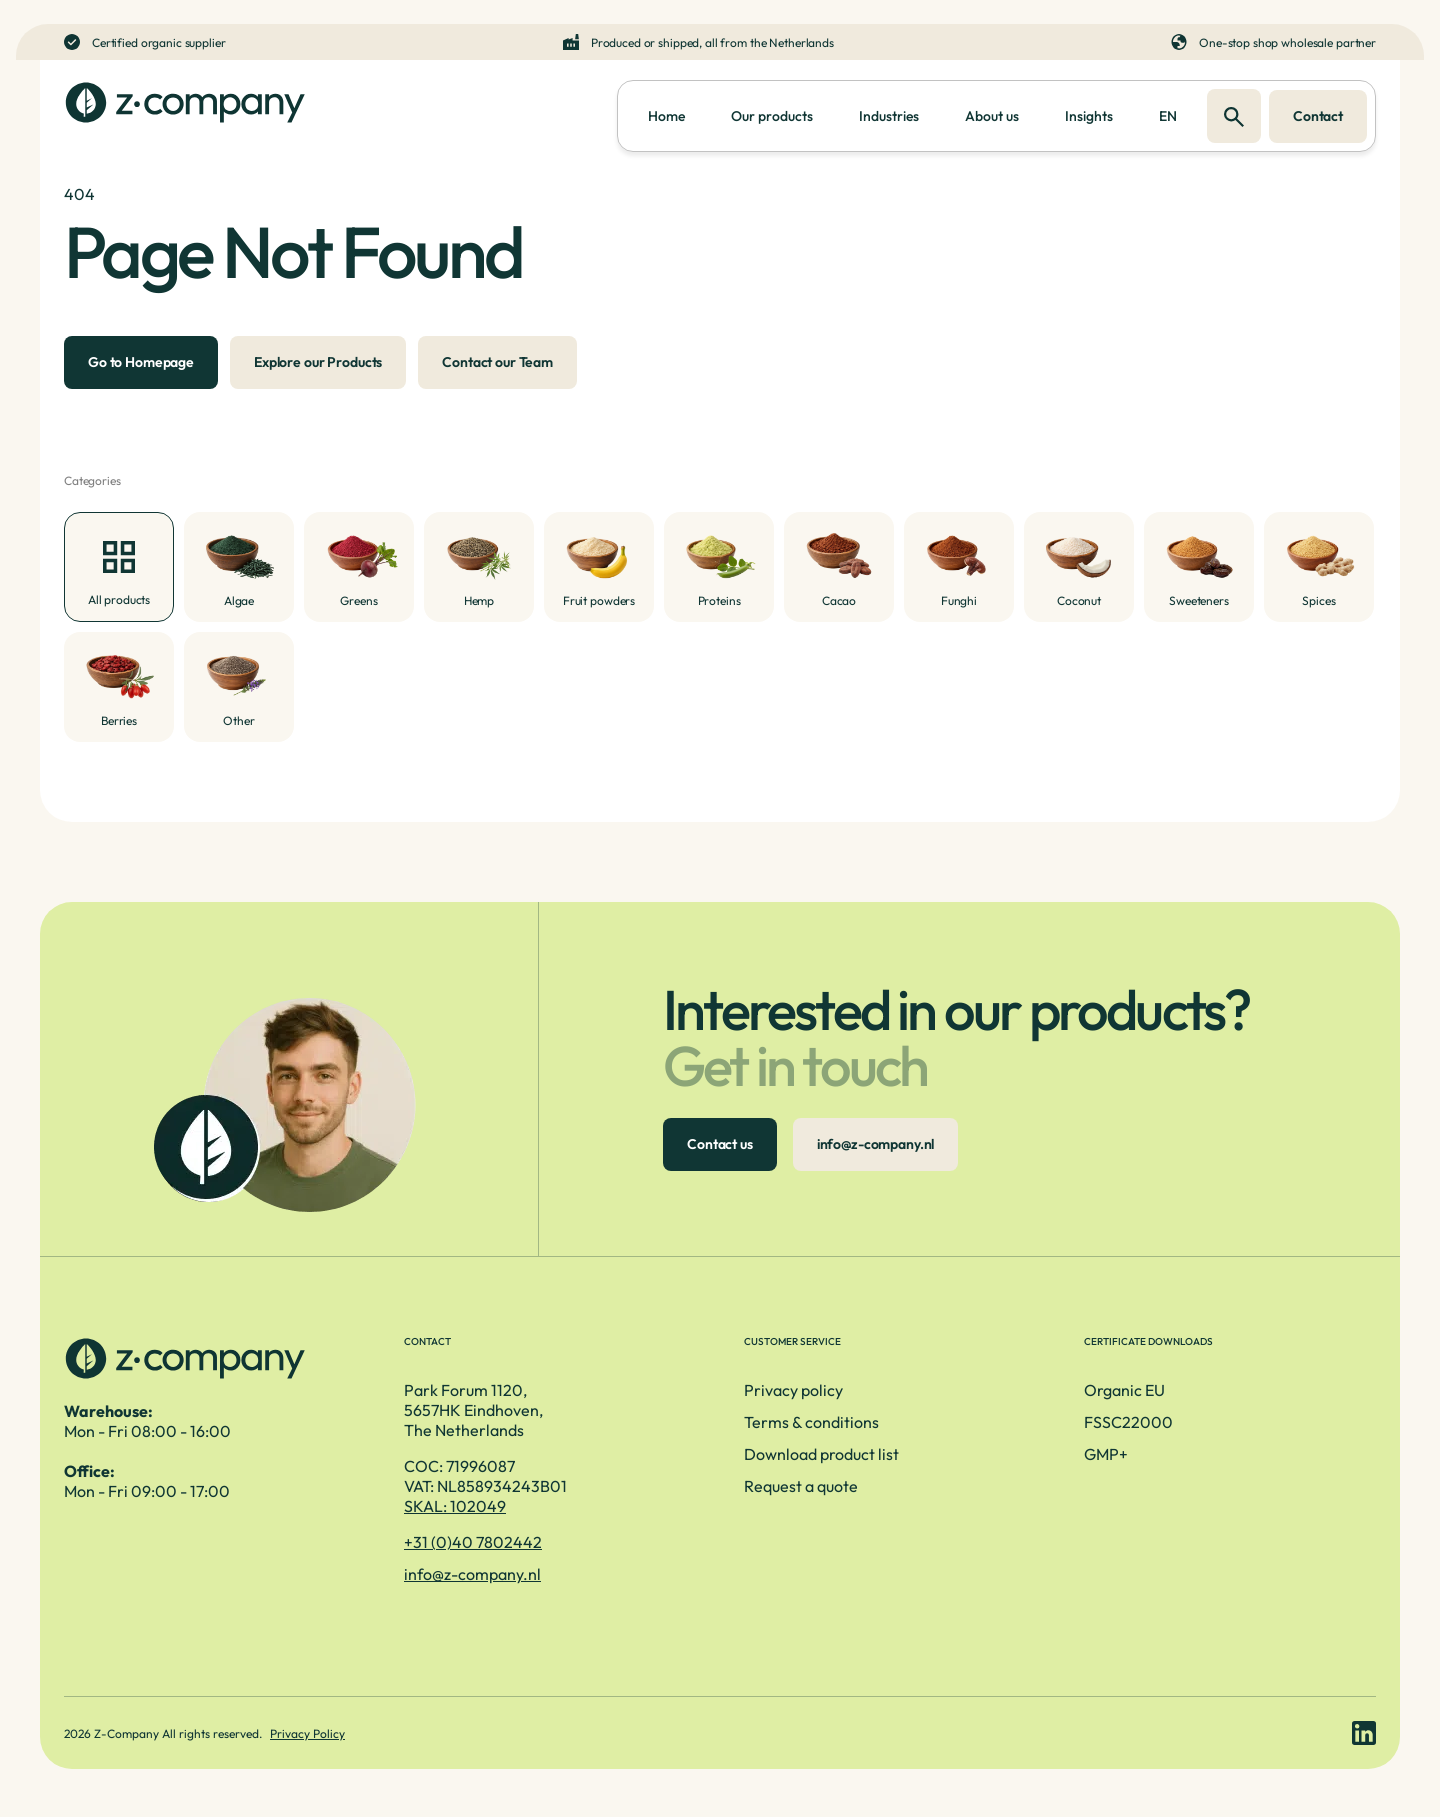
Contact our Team (497, 362)
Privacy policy (793, 1390)
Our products (772, 116)
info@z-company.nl (876, 1144)
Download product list (821, 1454)
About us (992, 116)
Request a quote (801, 1486)
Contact (1318, 116)
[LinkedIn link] (1364, 1733)
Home (666, 116)
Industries (889, 116)
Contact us (720, 1144)
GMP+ (1106, 1454)
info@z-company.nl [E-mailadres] (472, 1574)
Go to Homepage (141, 362)
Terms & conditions (811, 1422)
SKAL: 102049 (455, 1506)
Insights (1089, 116)
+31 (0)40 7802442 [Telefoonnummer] (473, 1542)
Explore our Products (318, 362)
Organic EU (1124, 1390)
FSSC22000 (1128, 1422)
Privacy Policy (307, 1733)
